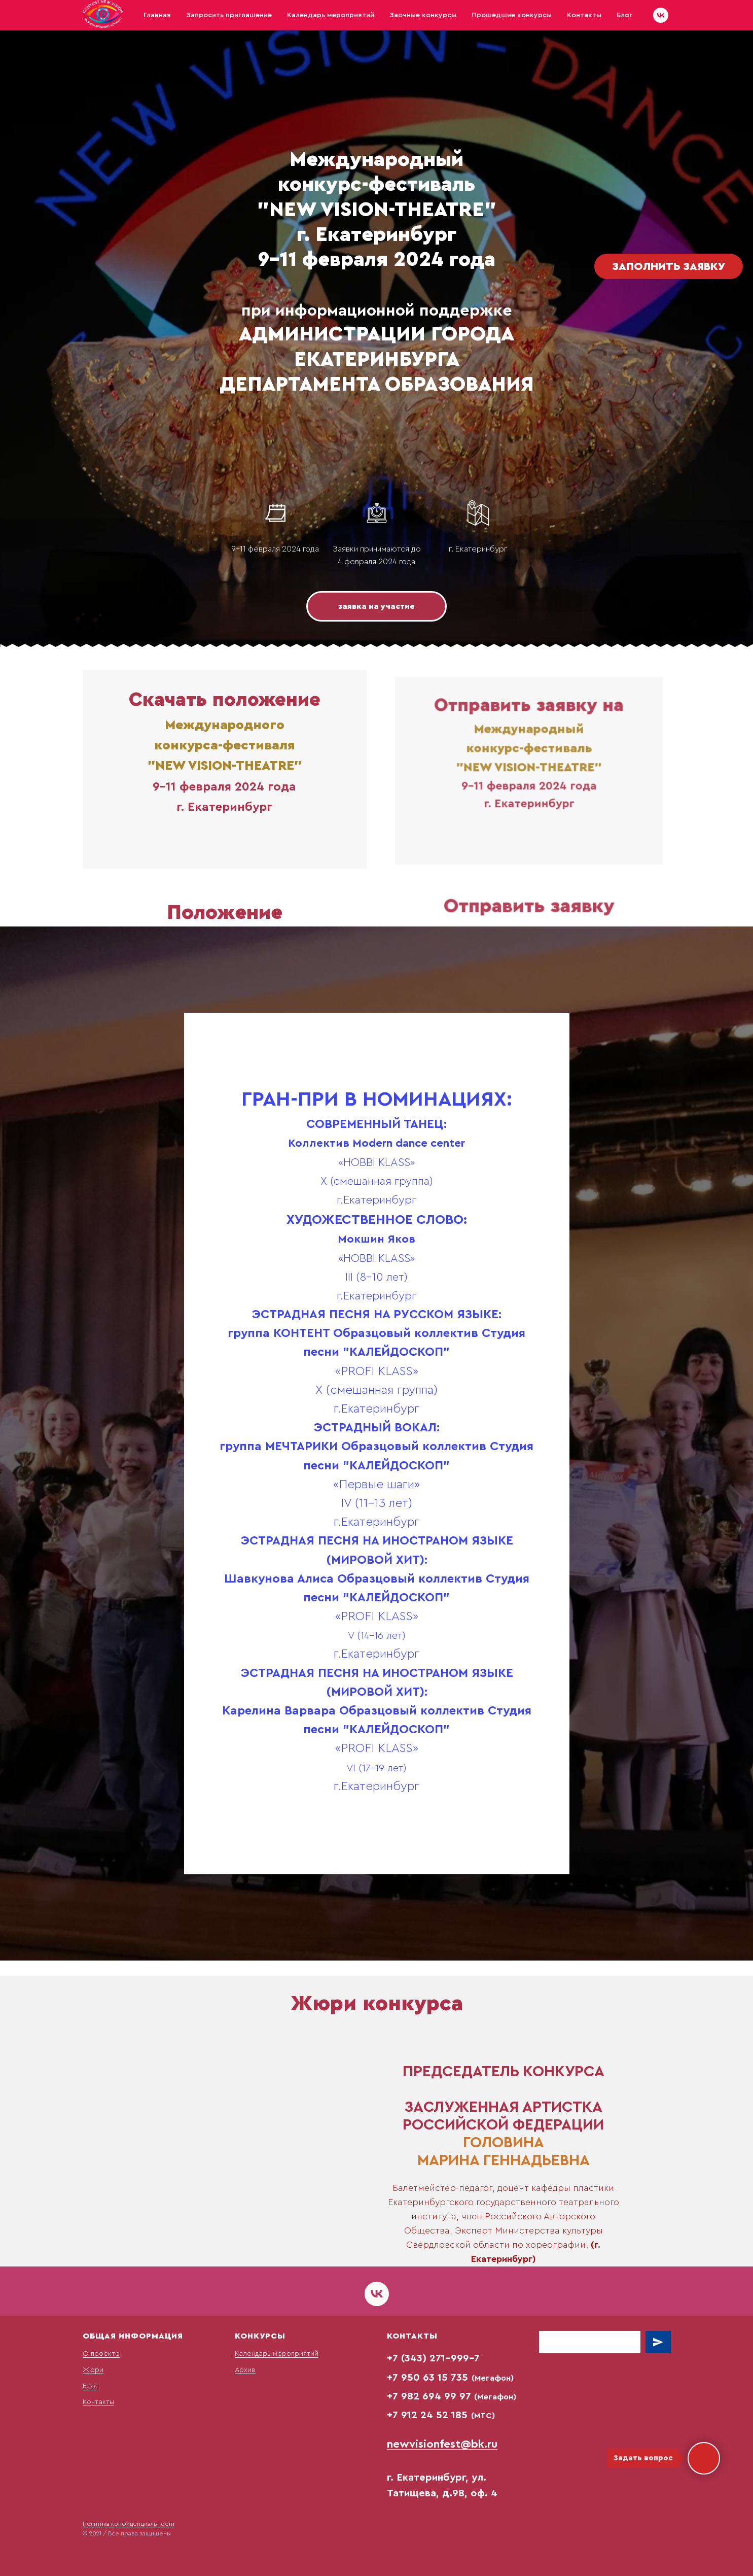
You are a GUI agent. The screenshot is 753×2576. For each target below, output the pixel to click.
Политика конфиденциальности (128, 2524)
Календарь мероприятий (330, 15)
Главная (157, 15)
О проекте (101, 2353)
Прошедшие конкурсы (512, 15)
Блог (624, 15)
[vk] (660, 15)
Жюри (93, 2370)
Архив (245, 2370)
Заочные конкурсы (422, 15)
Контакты (584, 15)
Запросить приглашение (229, 15)
